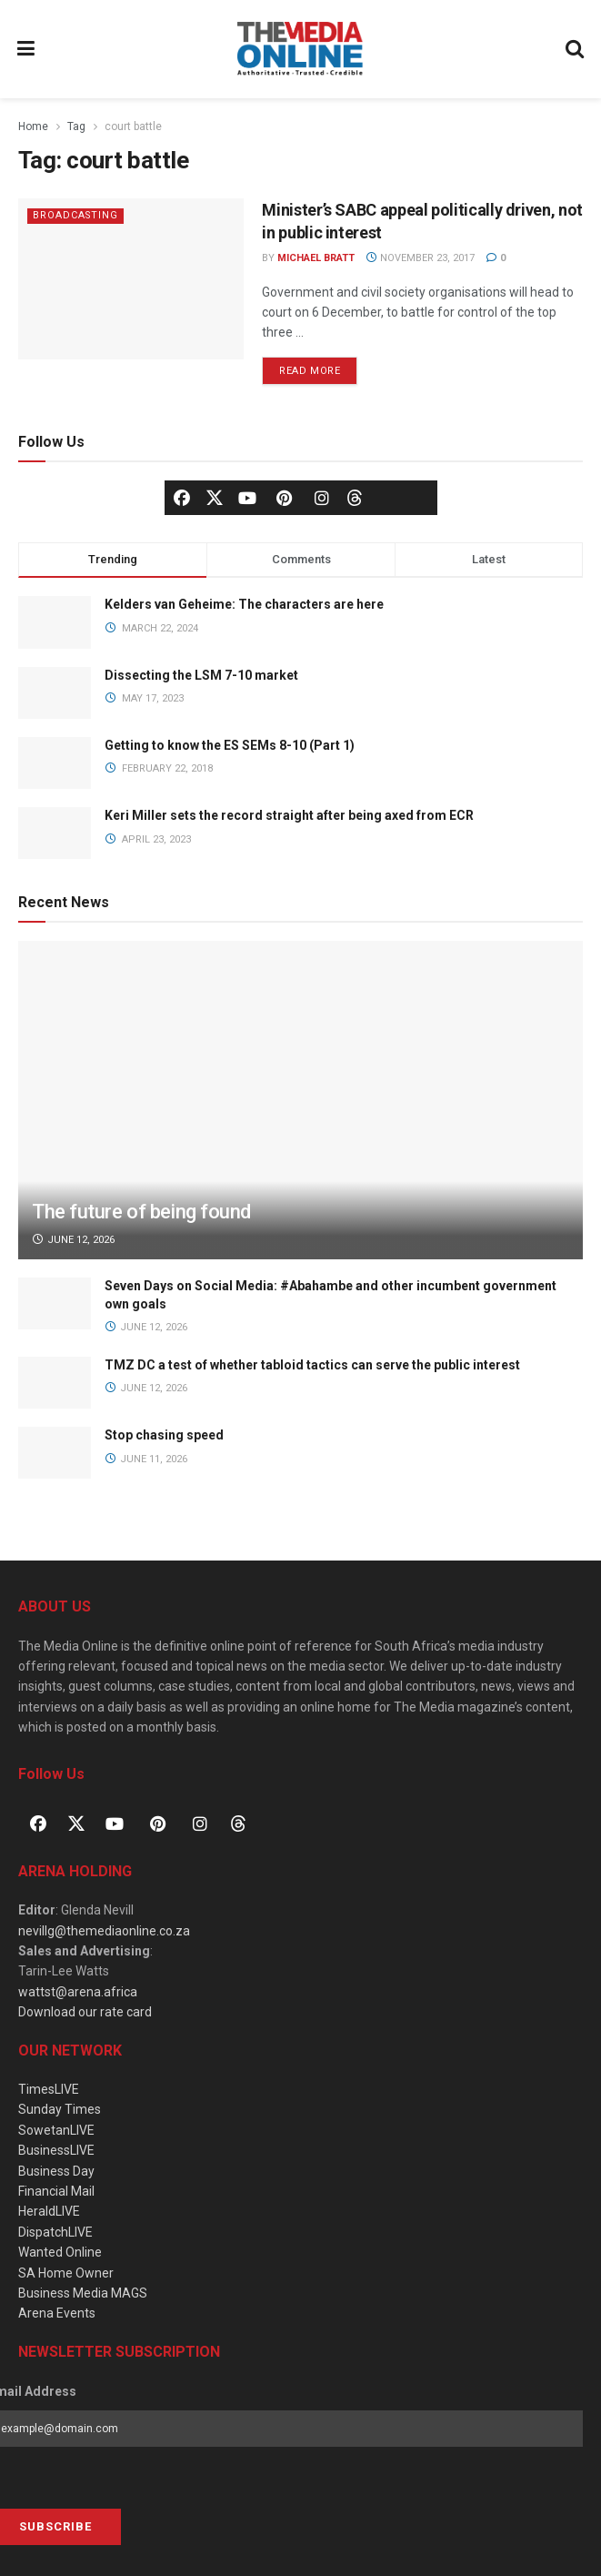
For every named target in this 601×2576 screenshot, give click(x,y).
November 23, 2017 (420, 258)
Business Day (56, 2171)
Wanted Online (60, 2252)
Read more (318, 367)
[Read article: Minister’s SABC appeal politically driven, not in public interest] (131, 279)
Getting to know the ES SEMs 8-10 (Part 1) (230, 745)
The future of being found (141, 1211)
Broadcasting (76, 215)
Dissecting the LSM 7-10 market (201, 675)
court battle (133, 126)
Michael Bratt (316, 258)
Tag (76, 126)
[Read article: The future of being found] (300, 1143)
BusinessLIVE (56, 2150)
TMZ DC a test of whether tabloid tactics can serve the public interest (312, 1365)
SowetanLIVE (56, 2130)
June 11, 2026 (146, 1459)
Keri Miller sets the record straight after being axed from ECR (289, 815)
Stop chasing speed (164, 1435)
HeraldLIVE (49, 2211)
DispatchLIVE (55, 2232)
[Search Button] (575, 49)
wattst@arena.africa (77, 1992)
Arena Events (56, 2313)
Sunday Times (59, 2109)
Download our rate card (85, 2012)
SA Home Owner (66, 2273)
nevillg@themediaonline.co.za (104, 1931)
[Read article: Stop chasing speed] (54, 1453)
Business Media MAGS (82, 2293)
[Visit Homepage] (300, 49)
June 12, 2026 (73, 1240)
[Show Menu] (26, 49)
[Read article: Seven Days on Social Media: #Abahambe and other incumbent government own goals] (54, 1303)
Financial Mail (56, 2191)
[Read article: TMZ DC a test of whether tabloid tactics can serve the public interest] (54, 1383)
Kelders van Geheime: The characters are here (244, 604)
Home (33, 126)
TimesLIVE (48, 2089)
